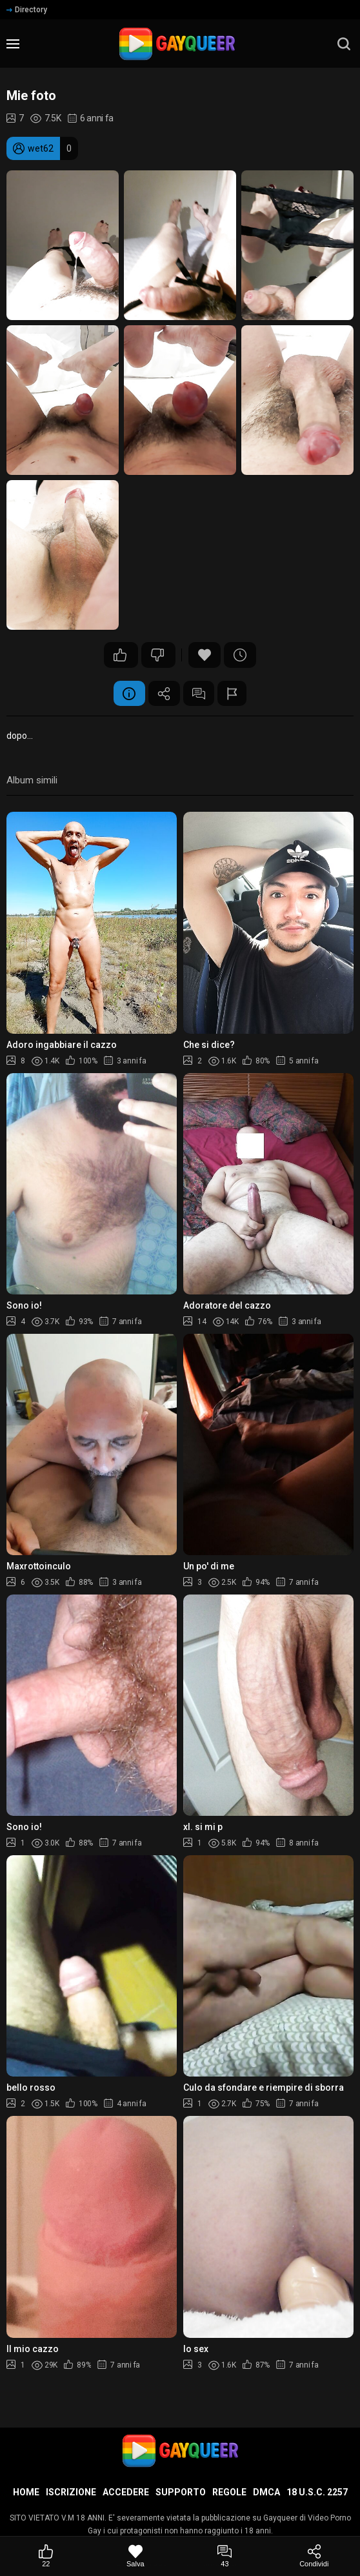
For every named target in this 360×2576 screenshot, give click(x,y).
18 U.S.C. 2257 (317, 2492)
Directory (26, 9)
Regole (229, 2492)
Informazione (128, 693)
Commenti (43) (199, 693)
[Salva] (135, 2556)
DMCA (266, 2492)
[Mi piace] (46, 2556)
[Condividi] (314, 2556)
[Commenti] (224, 2556)
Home (26, 2492)
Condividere (163, 693)
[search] (344, 44)
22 (120, 655)
